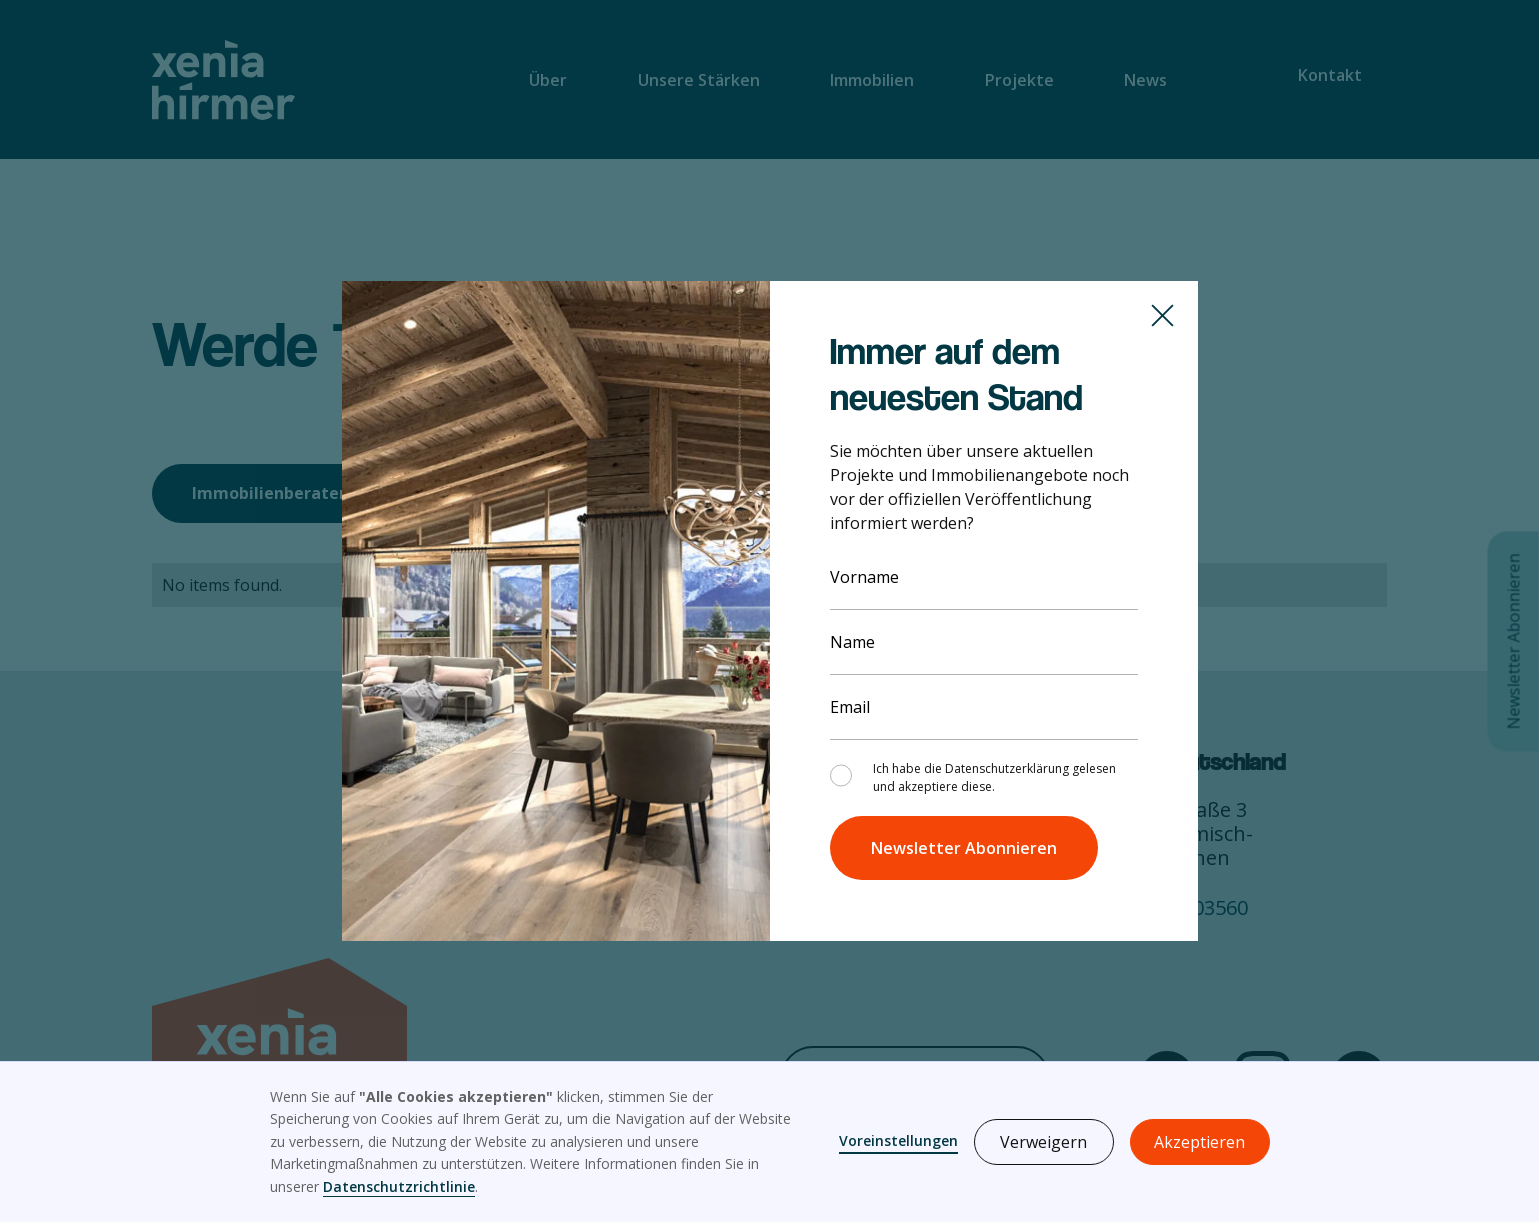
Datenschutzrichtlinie (399, 1186)
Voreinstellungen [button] (898, 1140)
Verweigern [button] (1043, 1142)
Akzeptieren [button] (1199, 1142)
